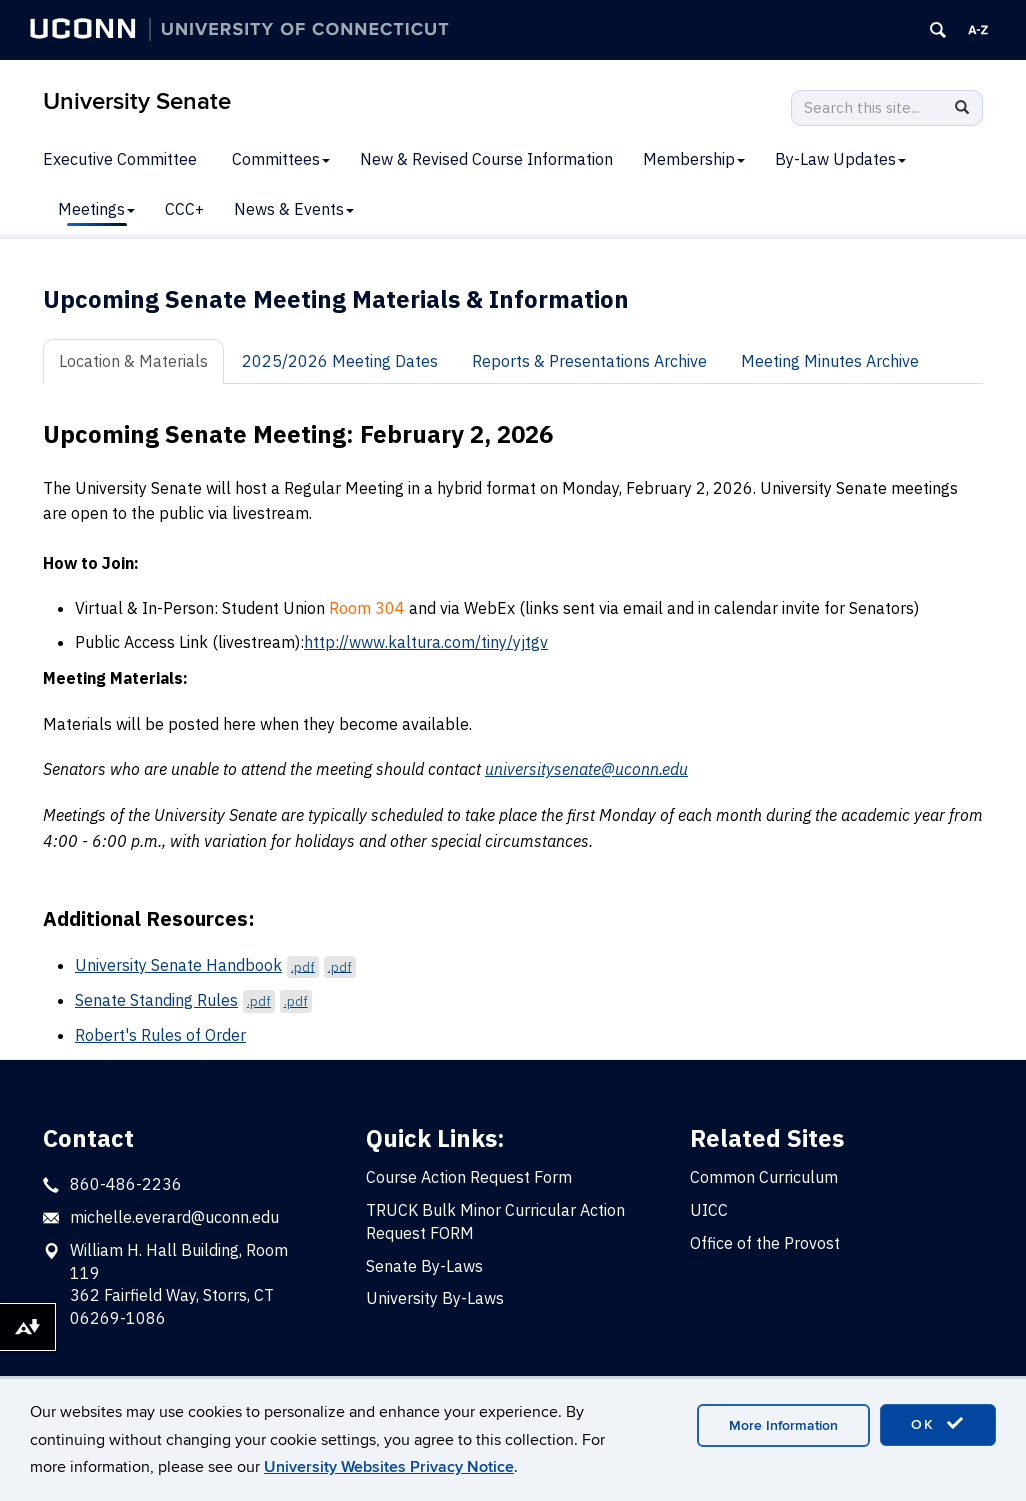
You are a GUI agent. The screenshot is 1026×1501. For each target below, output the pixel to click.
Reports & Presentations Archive (589, 361)
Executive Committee (120, 159)
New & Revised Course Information (486, 159)
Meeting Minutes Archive (830, 361)
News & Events (294, 209)
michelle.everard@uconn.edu (174, 1217)
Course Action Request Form (469, 1177)
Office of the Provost (765, 1243)
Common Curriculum (764, 1177)
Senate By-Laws (424, 1266)
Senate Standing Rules (193, 1000)
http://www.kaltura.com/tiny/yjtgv (426, 642)
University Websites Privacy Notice (389, 1467)
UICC (709, 1210)
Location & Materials (133, 361)
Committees (281, 159)
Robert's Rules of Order (160, 1035)
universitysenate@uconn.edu (586, 769)
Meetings (96, 209)
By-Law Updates (840, 159)
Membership (694, 159)
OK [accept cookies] (938, 1424)
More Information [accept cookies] (783, 1425)
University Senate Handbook (215, 965)
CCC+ (184, 209)
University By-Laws (435, 1298)
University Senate (137, 101)
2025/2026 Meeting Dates (340, 361)
